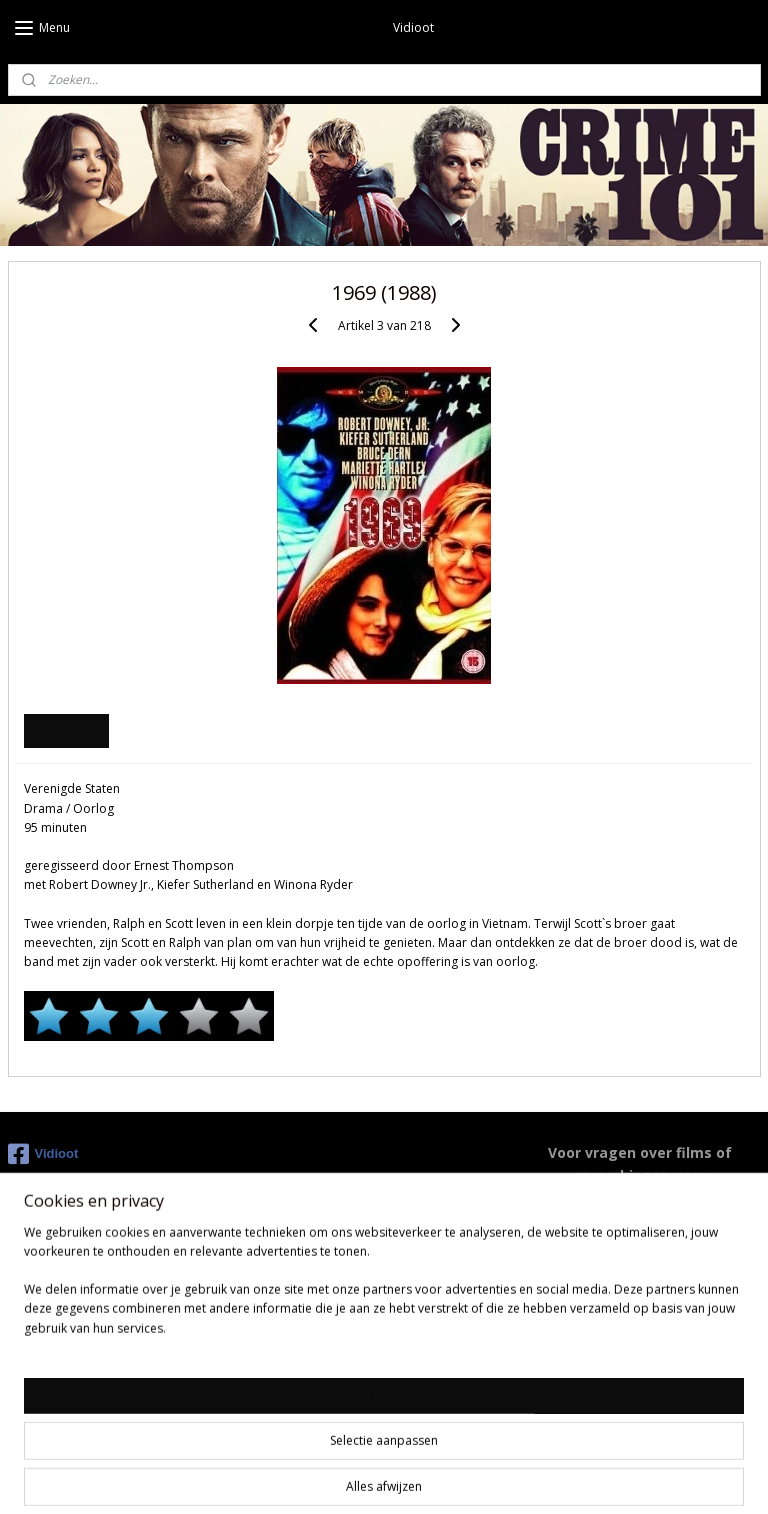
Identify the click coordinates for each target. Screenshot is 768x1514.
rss (332, 1477)
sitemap (290, 1477)
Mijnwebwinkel (583, 1477)
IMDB (282, 1335)
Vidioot (43, 1154)
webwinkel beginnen (409, 1477)
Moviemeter (302, 1380)
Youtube (290, 1358)
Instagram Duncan (323, 1402)
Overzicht (66, 730)
